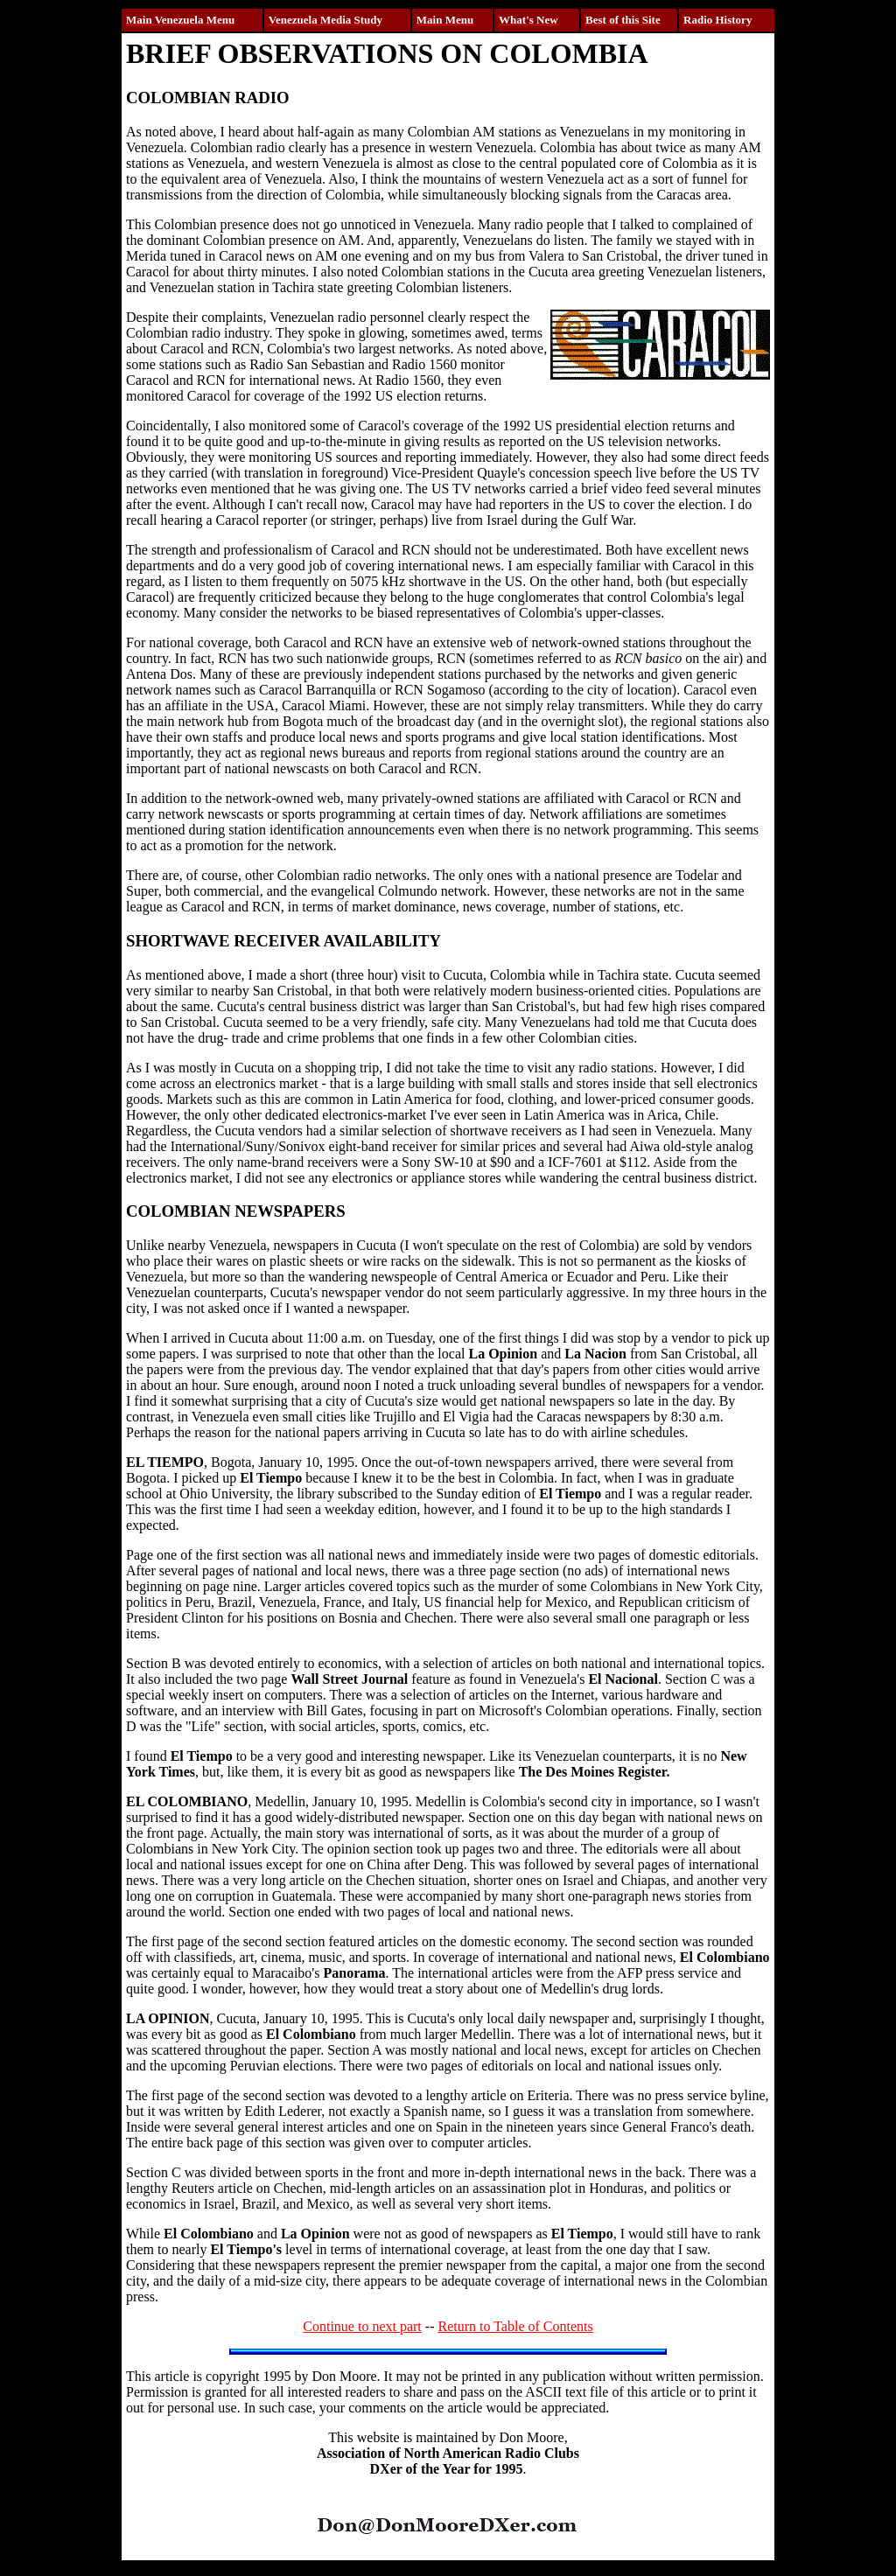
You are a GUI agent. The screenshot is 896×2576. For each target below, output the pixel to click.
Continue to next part (362, 2326)
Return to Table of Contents (515, 2326)
